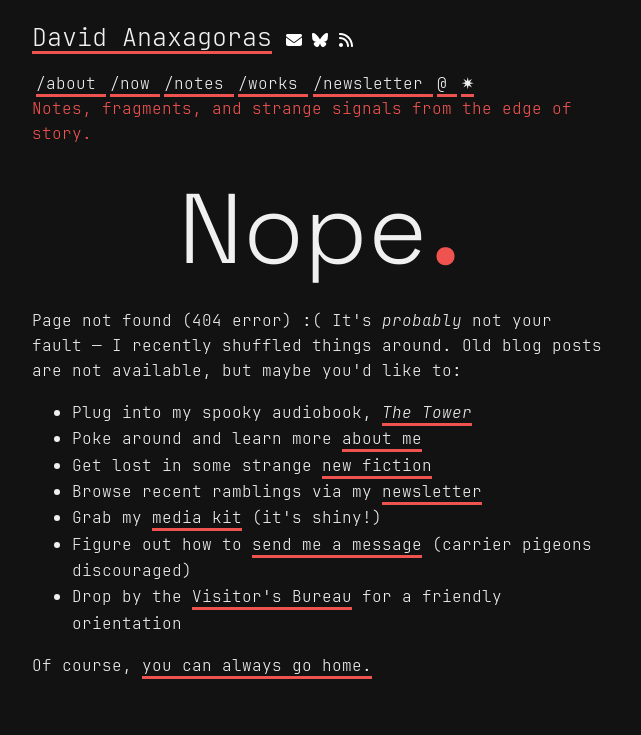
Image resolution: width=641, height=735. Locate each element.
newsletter (432, 491)
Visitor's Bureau (272, 596)
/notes (199, 83)
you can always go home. (257, 665)
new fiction (377, 465)
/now (135, 83)
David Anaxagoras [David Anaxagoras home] (152, 38)
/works (273, 83)
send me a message (337, 544)
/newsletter (373, 83)
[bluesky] (320, 39)
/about (71, 83)
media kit (197, 517)
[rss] (346, 39)
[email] (294, 39)
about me (382, 438)
